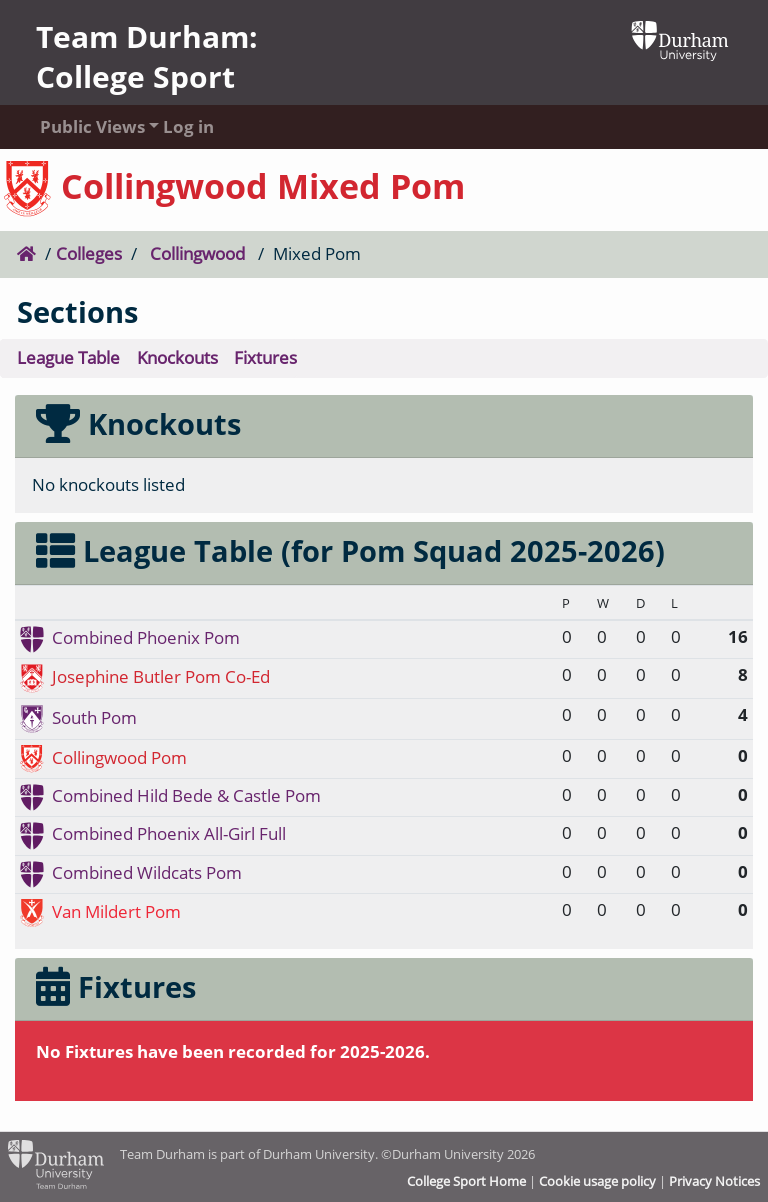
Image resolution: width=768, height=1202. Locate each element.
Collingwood (197, 253)
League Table (68, 357)
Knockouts (177, 357)
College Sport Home (466, 1181)
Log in (188, 126)
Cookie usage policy (597, 1181)
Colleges (89, 253)
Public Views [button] (82, 126)
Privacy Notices (714, 1181)
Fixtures (265, 357)
